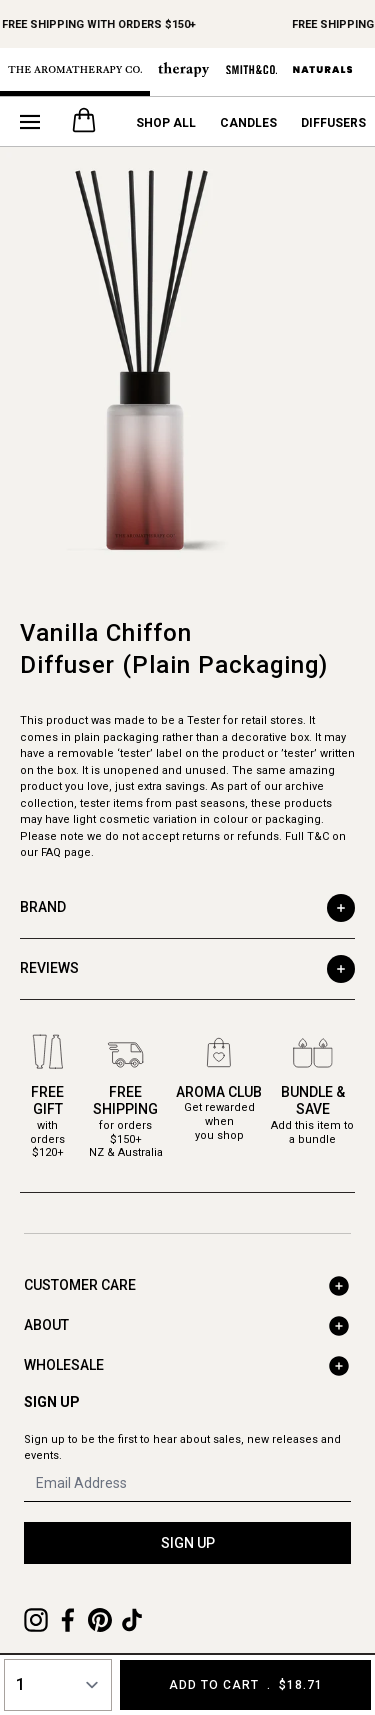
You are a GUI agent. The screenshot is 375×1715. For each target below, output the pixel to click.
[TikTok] (132, 1620)
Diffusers (333, 123)
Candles (248, 123)
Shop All (166, 123)
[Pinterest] (100, 1620)
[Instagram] (36, 1620)
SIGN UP (188, 1543)
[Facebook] (68, 1620)
